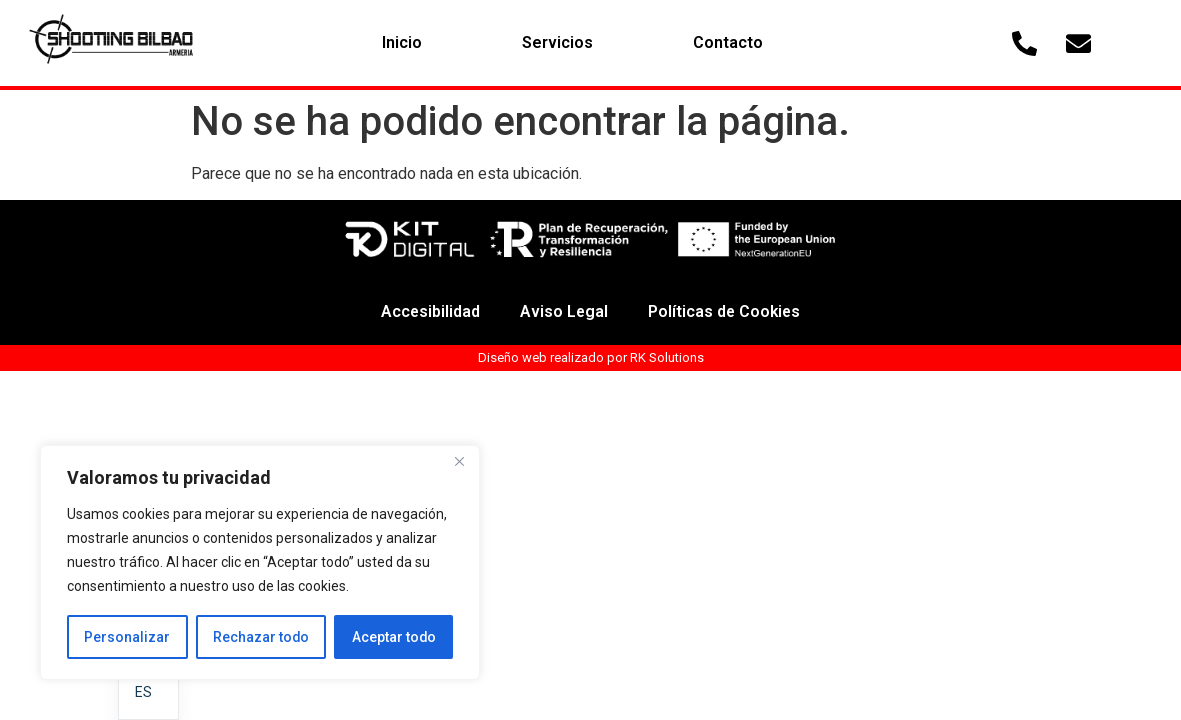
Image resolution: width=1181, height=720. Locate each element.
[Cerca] (459, 463)
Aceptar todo (393, 637)
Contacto (728, 42)
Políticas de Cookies (725, 311)
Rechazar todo (260, 637)
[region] (260, 563)
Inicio (402, 42)
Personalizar (127, 637)
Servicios (557, 42)
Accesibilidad (429, 311)
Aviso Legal (563, 311)
